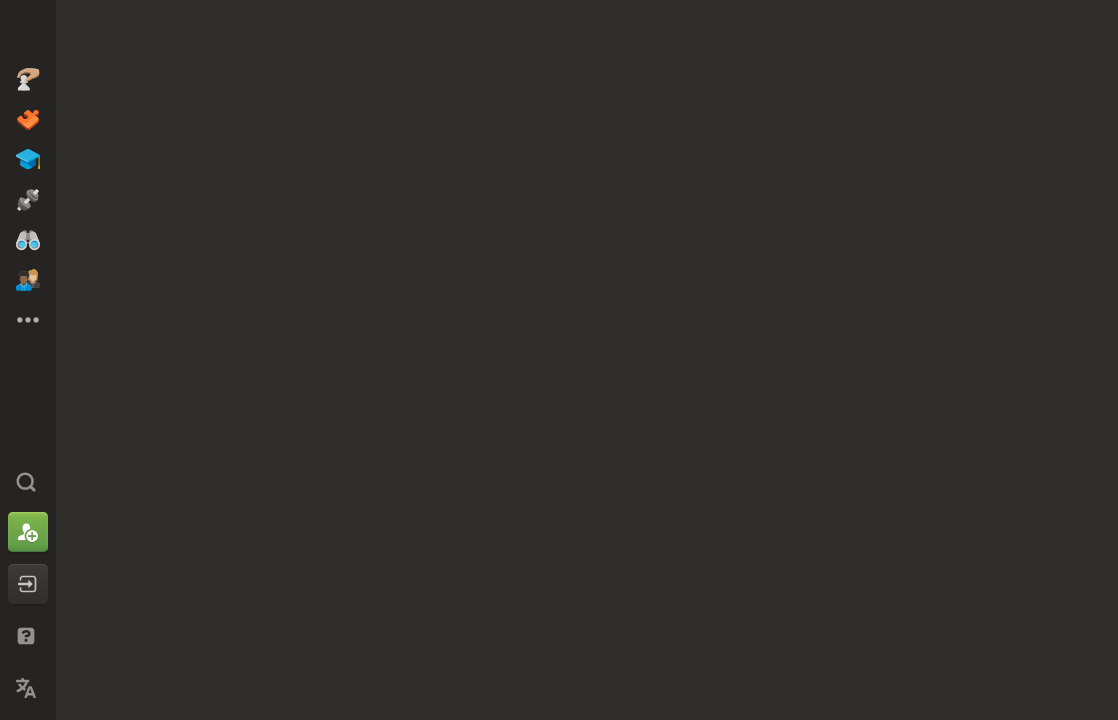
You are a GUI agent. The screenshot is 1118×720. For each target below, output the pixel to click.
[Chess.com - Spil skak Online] (28, 34)
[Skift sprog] (28, 688)
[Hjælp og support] (28, 636)
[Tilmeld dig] (28, 532)
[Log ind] (28, 584)
